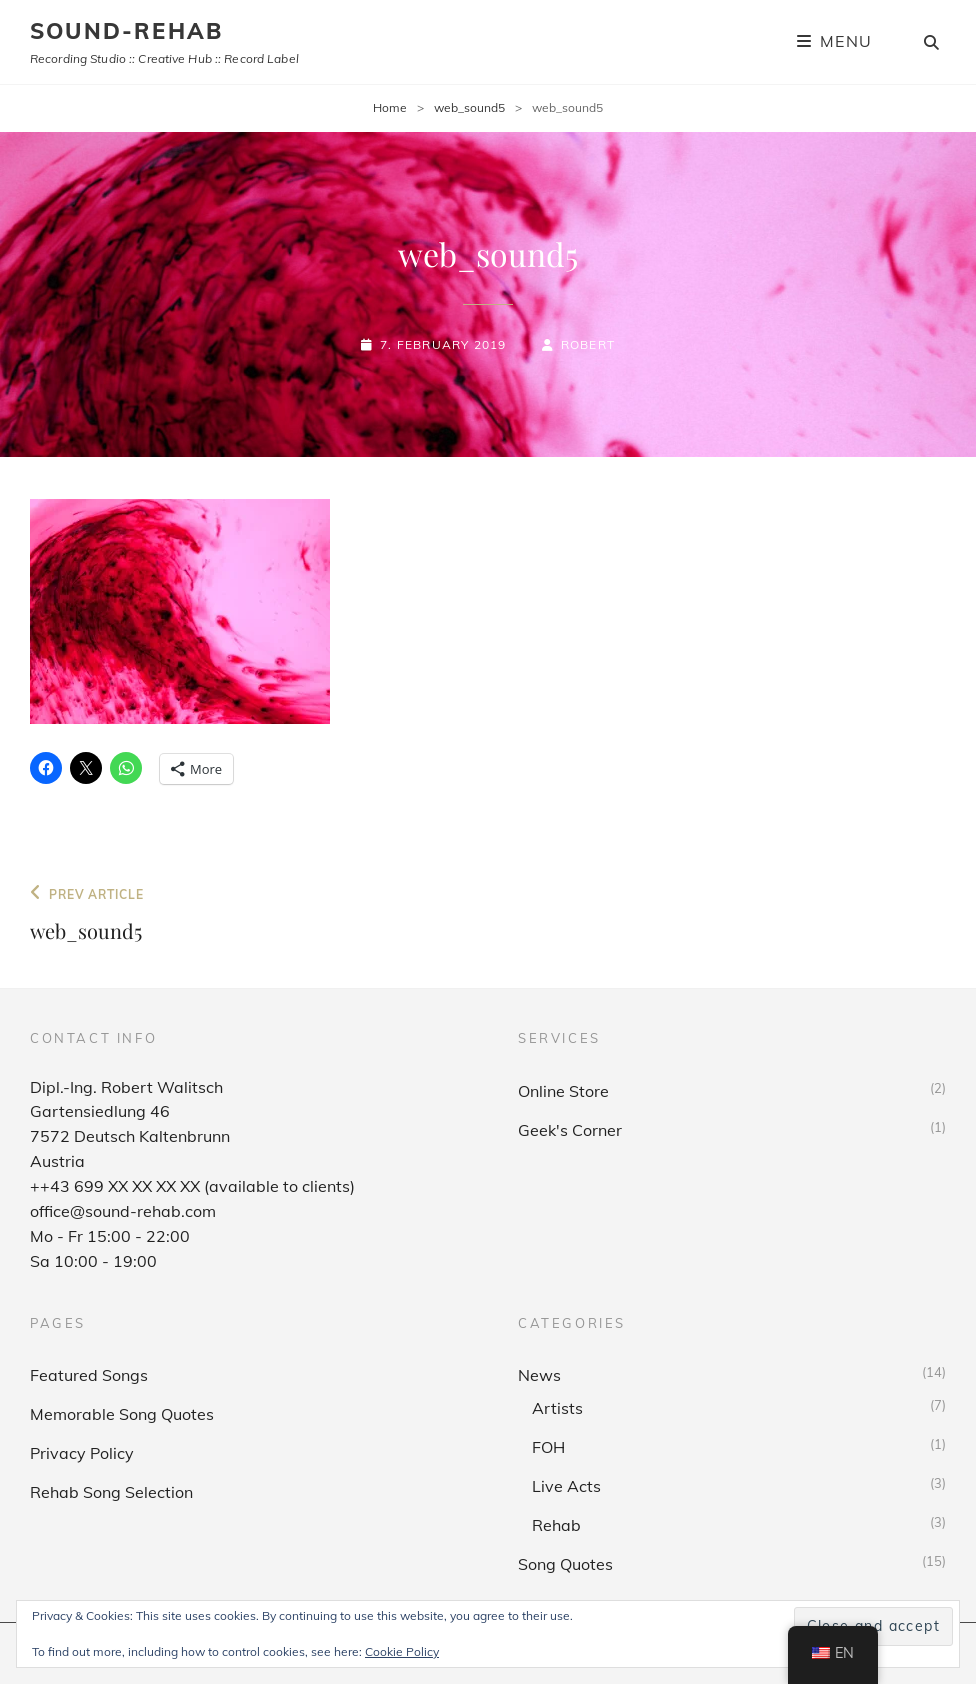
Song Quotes (565, 1564)
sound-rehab (126, 31)
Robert (588, 344)
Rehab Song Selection (111, 1492)
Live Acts (566, 1486)
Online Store (563, 1091)
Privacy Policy (82, 1453)
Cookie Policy (402, 1651)
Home (390, 107)
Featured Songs (89, 1375)
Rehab (556, 1525)
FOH (548, 1447)
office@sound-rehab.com (123, 1211)
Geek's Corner (570, 1130)
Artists (557, 1408)
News (539, 1375)
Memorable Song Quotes (122, 1414)
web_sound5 (469, 107)
